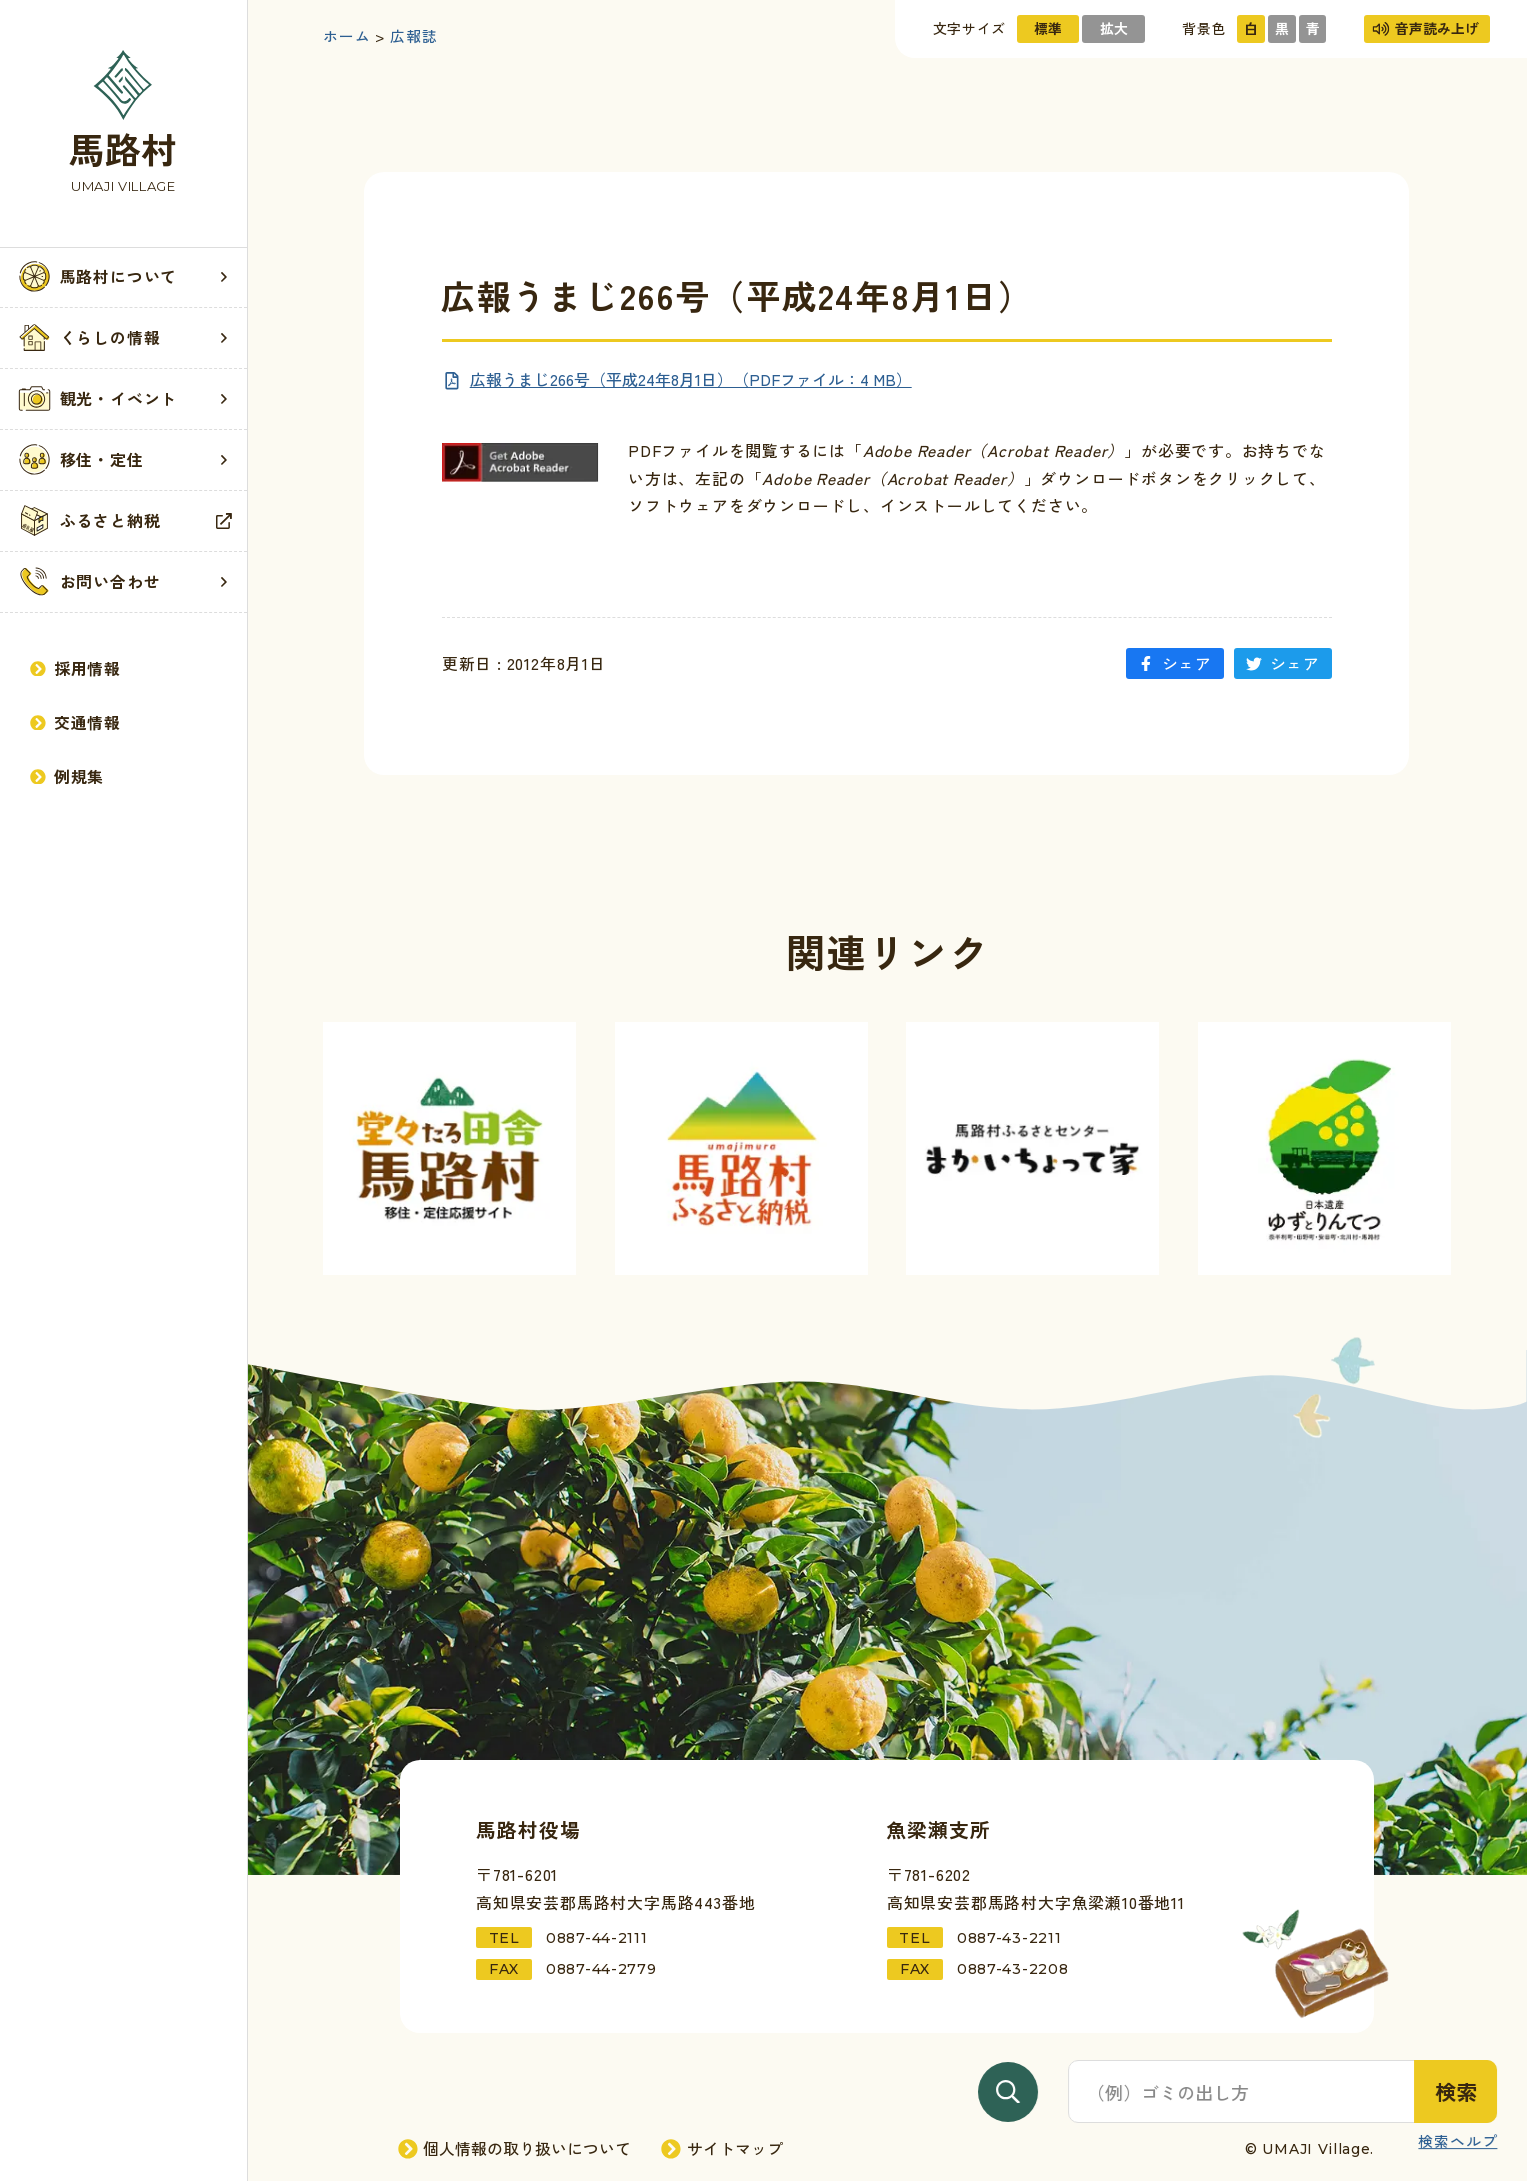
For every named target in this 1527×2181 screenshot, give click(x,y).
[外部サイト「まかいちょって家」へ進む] (1032, 1148)
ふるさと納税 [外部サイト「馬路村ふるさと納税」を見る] (123, 520)
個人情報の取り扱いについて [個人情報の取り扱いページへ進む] (516, 2149)
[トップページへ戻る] (123, 123)
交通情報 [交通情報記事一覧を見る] (75, 722)
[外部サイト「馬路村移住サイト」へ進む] (449, 1148)
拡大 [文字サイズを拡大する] (1114, 28)
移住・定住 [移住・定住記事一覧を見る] (123, 459)
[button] (123, 277)
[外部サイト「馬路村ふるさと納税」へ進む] (741, 1148)
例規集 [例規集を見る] (67, 776)
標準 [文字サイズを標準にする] (1048, 28)
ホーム (346, 36)
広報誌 (413, 36)
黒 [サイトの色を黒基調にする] (1282, 28)
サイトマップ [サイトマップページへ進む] (723, 2149)
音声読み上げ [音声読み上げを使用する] (1426, 28)
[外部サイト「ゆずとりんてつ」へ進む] (1324, 1148)
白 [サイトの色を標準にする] (1251, 28)
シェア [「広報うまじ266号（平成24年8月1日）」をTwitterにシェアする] (1283, 663)
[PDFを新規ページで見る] (677, 380)
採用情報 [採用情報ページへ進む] (75, 668)
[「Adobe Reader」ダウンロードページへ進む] (520, 462)
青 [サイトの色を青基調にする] (1313, 28)
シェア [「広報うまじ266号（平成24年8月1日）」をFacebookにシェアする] (1175, 663)
